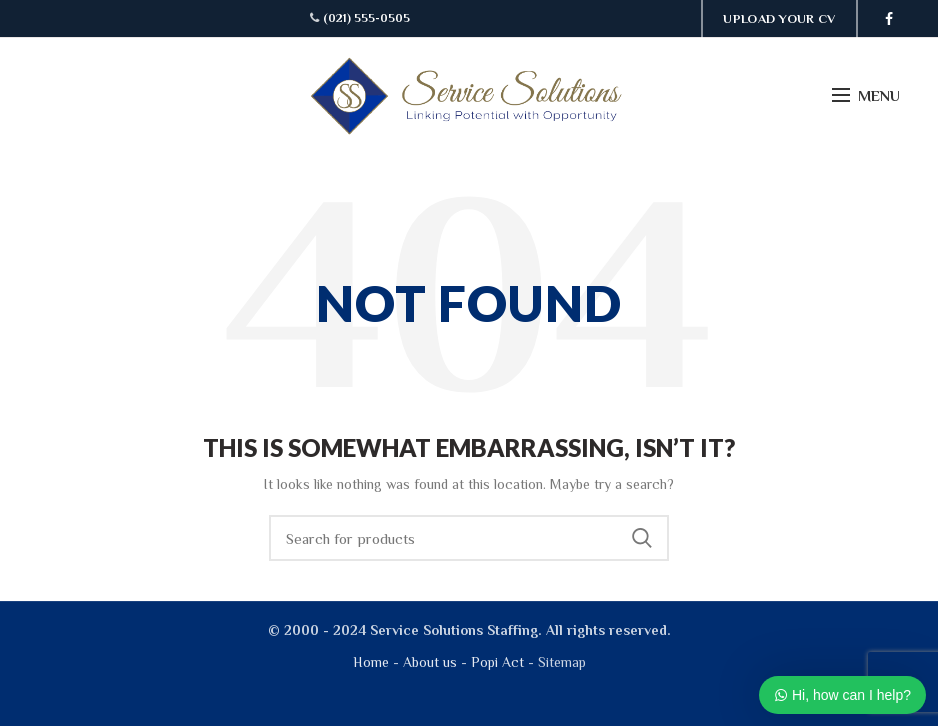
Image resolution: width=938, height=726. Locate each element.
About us (430, 662)
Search (642, 538)
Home (371, 662)
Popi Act (495, 662)
